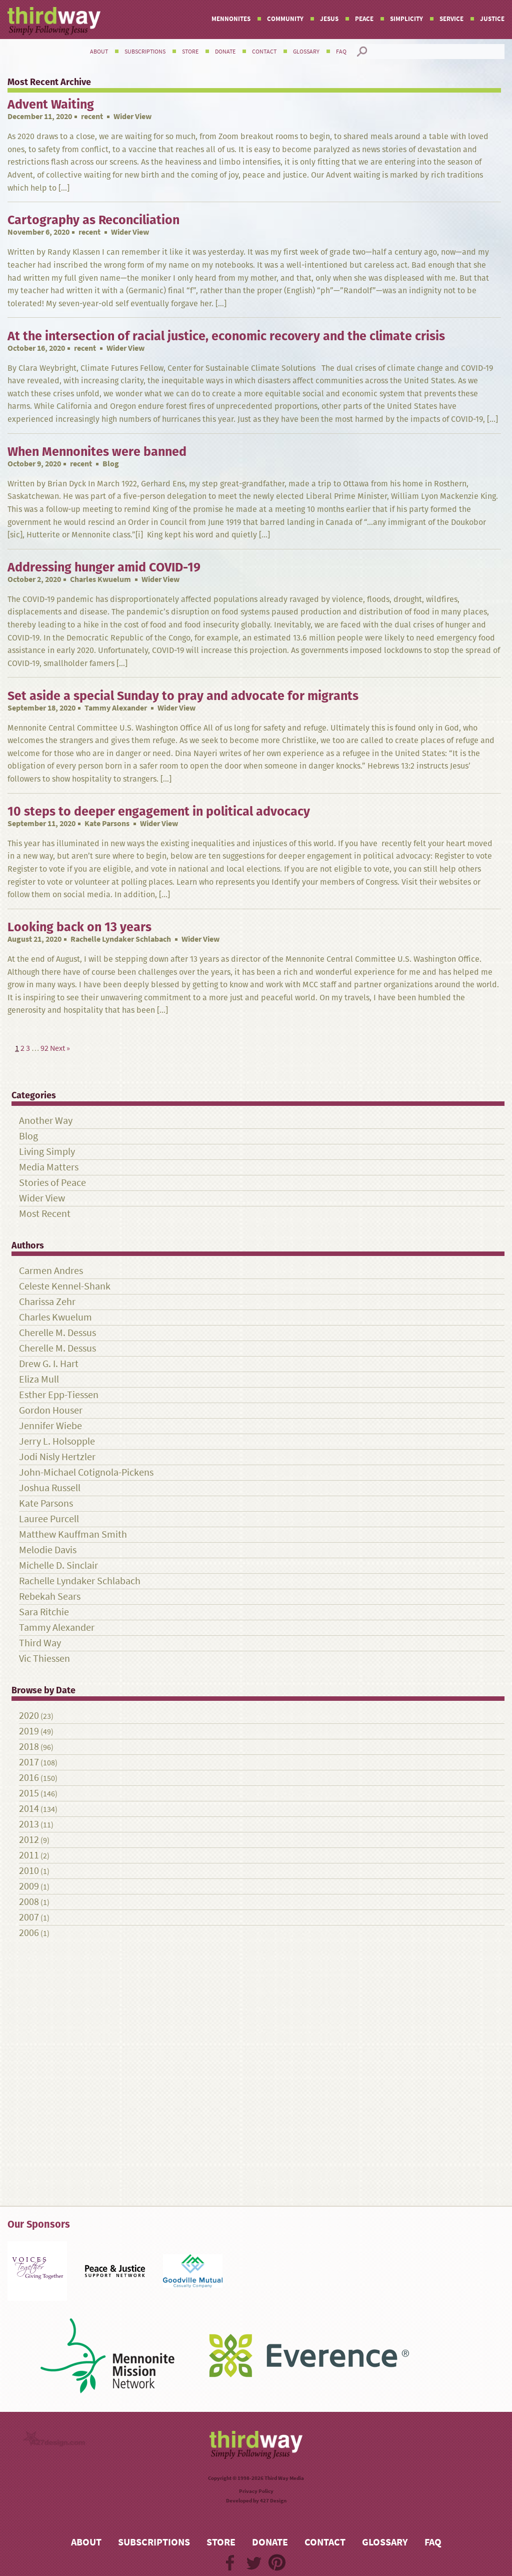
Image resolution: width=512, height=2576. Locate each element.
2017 (29, 1762)
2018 (29, 1746)
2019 (29, 1731)
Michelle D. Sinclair (58, 1565)
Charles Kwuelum (100, 579)
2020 (29, 1715)
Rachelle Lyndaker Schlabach (120, 939)
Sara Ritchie (44, 1612)
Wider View (42, 1198)
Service (452, 19)
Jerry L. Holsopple (57, 1441)
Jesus (329, 19)
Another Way (45, 1120)
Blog (28, 1136)
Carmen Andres (51, 1270)
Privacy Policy (256, 2491)
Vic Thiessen (44, 1658)
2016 (29, 1777)
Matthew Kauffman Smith (73, 1534)
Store (190, 52)
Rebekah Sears (49, 1596)
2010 (29, 1870)
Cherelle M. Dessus (57, 1333)
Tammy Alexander (115, 708)
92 (44, 1048)
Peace (364, 19)
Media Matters (48, 1167)
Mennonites (231, 19)
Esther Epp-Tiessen (58, 1395)
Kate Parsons (107, 823)
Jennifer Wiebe (50, 1426)
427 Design (273, 2500)
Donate (225, 52)
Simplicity (406, 19)
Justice (492, 19)
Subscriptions (145, 52)
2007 (29, 1917)
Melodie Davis (47, 1550)
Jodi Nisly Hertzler (57, 1457)
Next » (60, 1048)
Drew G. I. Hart (48, 1364)
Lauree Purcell (49, 1519)
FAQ (341, 52)
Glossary (306, 52)
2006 (29, 1933)
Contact (264, 52)
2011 (29, 1855)
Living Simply (47, 1151)
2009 (29, 1886)
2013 (29, 1824)
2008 (29, 1901)
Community (285, 19)
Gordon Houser (50, 1410)
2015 (29, 1793)
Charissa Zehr (47, 1302)
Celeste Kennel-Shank (64, 1286)
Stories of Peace (52, 1182)
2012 (29, 1839)
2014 (29, 1808)
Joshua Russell (49, 1488)
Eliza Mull (39, 1379)
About (99, 52)
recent (92, 116)
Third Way (40, 1643)
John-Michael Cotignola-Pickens (86, 1472)
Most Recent (44, 1213)
